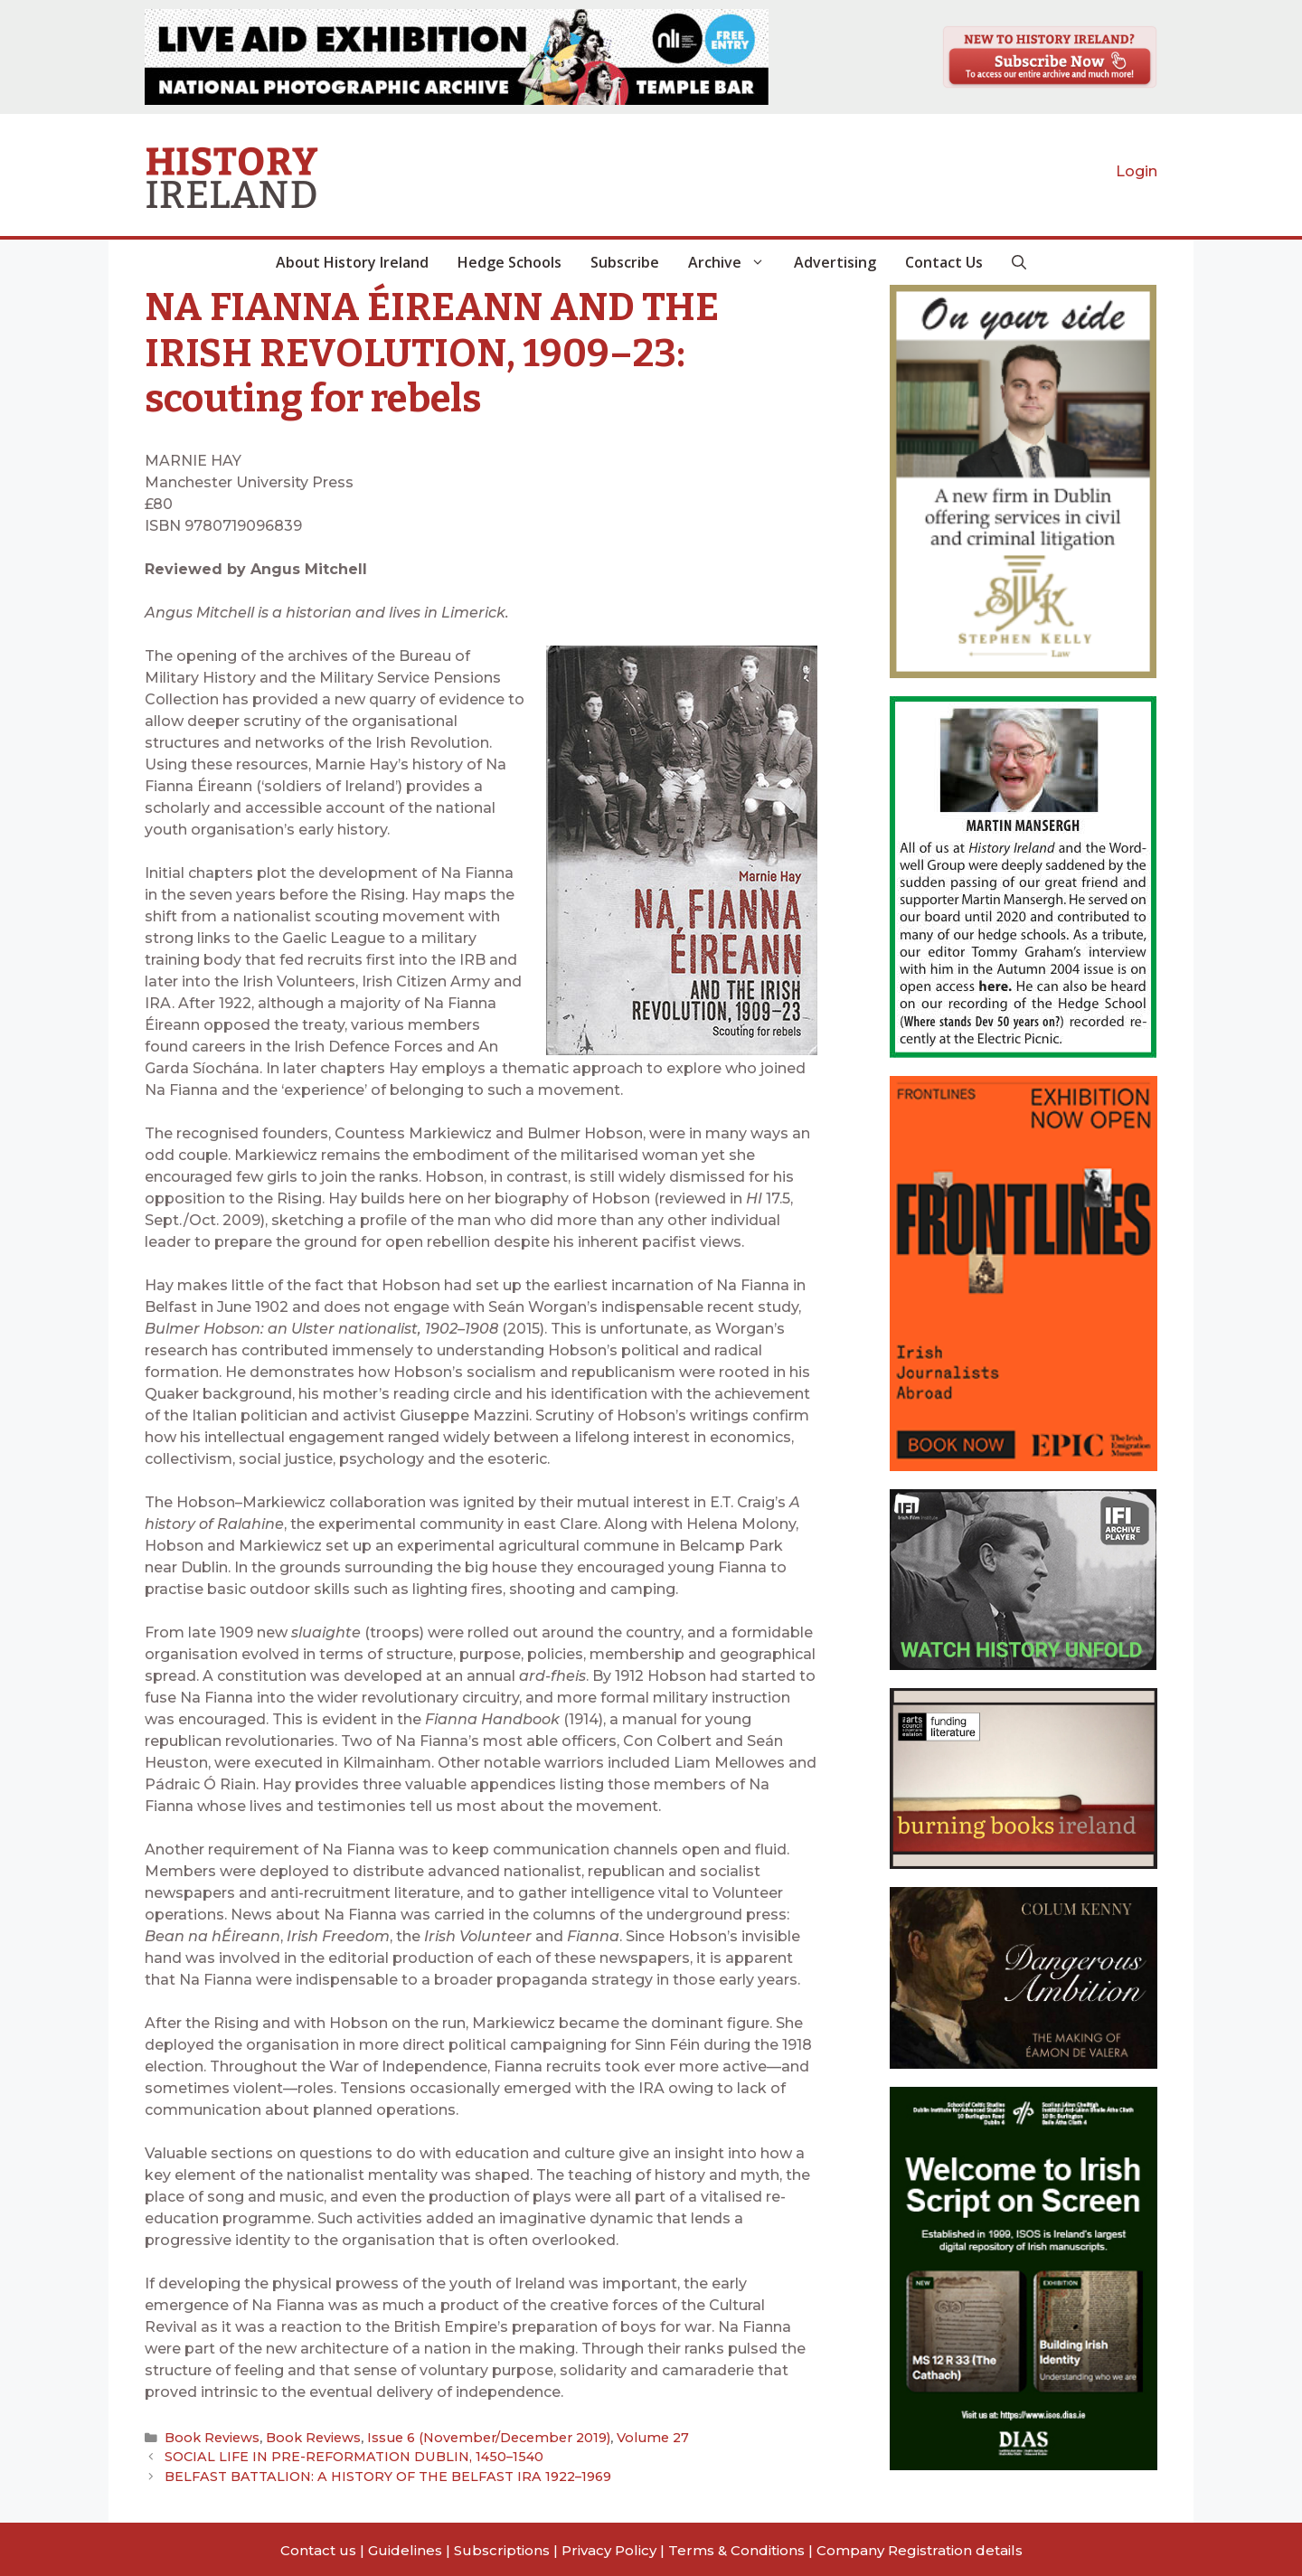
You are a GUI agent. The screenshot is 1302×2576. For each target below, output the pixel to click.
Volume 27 (623, 2437)
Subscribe (624, 262)
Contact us (318, 2547)
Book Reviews (210, 2437)
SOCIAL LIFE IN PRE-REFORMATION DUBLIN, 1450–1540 (344, 2456)
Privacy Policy (608, 2547)
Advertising (835, 262)
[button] (1019, 262)
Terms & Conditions (736, 2547)
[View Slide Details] (457, 57)
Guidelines (405, 2547)
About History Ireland (352, 262)
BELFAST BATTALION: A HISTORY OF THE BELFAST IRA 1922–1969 (379, 2474)
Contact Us (944, 262)
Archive (733, 262)
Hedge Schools (509, 262)
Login (1136, 171)
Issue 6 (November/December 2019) (471, 2437)
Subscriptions (502, 2547)
